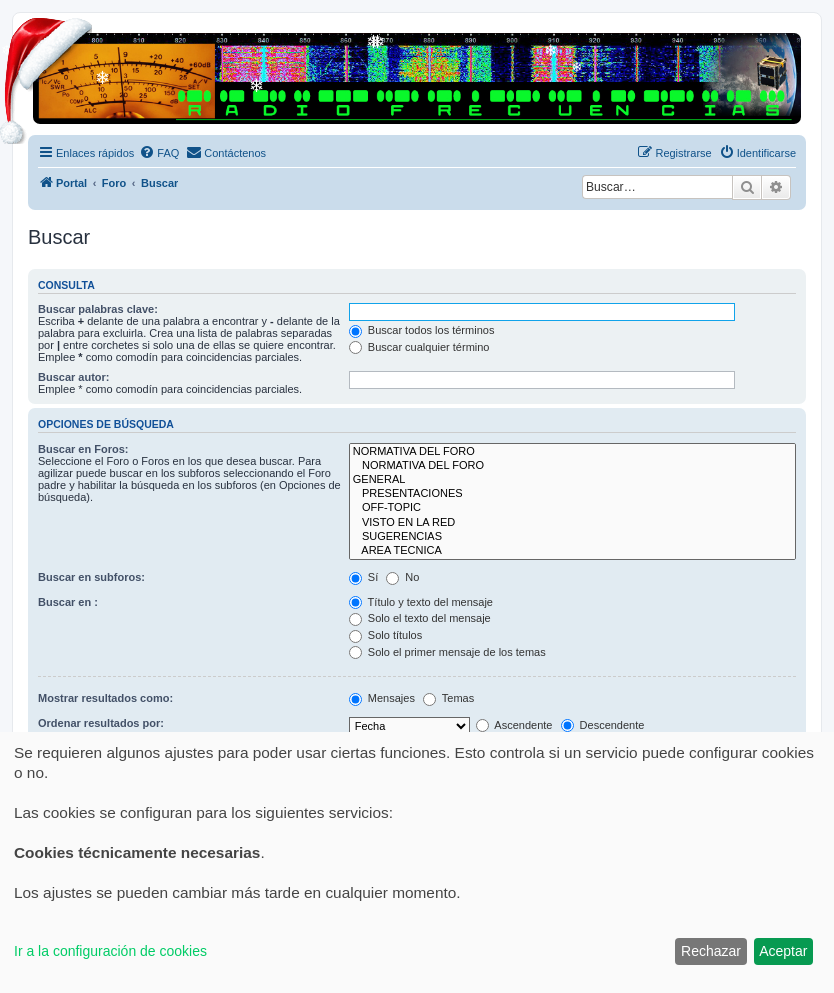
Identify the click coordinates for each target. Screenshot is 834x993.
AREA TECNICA (572, 551)
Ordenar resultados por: (101, 723)
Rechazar (711, 951)
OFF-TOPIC (572, 508)
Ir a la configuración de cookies (110, 951)
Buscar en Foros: (83, 449)
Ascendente (514, 725)
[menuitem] (159, 153)
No (402, 577)
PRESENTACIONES (572, 494)
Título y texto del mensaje (421, 602)
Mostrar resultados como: (105, 698)
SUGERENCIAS (572, 537)
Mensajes (382, 698)
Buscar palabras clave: (98, 309)
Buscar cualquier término (419, 347)
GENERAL (572, 480)
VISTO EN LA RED (572, 523)
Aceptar (783, 951)
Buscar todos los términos (422, 330)
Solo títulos (385, 635)
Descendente (603, 725)
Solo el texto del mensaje (420, 618)
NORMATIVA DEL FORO (572, 452)
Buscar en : (68, 602)
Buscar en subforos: (91, 577)
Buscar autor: (74, 377)
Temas (448, 698)
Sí (363, 577)
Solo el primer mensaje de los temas (447, 652)
